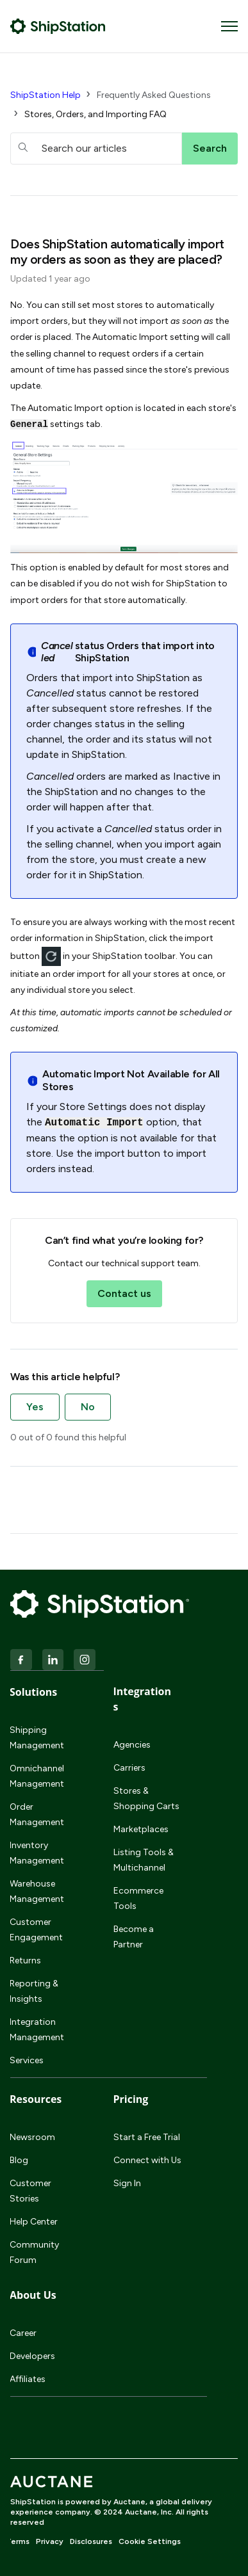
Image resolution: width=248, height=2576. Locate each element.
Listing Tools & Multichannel (143, 1860)
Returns (25, 1960)
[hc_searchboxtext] (96, 149)
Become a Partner (133, 1937)
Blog (19, 2160)
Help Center (34, 2221)
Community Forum (34, 2252)
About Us (33, 2295)
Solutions (33, 1692)
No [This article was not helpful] (88, 1407)
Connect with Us (147, 2160)
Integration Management (37, 2030)
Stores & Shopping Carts (146, 1798)
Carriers (129, 1767)
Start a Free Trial (146, 2137)
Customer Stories (30, 2191)
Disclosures (91, 2541)
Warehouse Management (37, 1891)
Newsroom (32, 2137)
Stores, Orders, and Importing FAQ (95, 114)
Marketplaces (141, 1829)
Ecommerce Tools (138, 1898)
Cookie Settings (150, 2541)
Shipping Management (37, 1738)
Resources (36, 2099)
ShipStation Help (45, 95)
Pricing (131, 2099)
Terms (17, 2541)
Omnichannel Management (37, 1776)
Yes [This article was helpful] (35, 1407)
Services (27, 2060)
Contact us (124, 1293)
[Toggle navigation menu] (229, 26)
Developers (32, 2356)
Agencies (132, 1744)
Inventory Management (37, 1853)
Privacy (49, 2541)
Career (23, 2333)
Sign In (127, 2183)
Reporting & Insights (34, 1991)
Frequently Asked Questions (154, 95)
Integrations (142, 1699)
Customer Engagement (36, 1930)
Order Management (37, 1814)
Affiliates (27, 2379)
